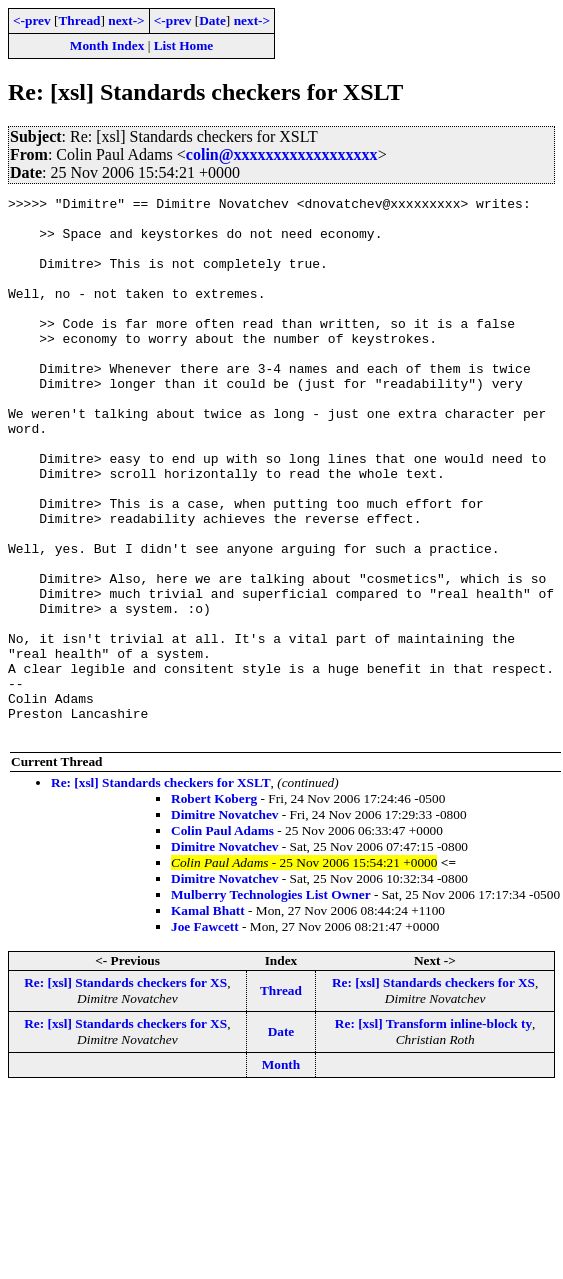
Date (212, 20)
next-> (126, 20)
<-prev (32, 20)
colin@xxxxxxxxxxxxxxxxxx (282, 154)
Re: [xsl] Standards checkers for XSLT (161, 890)
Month (281, 1172)
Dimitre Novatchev (224, 922)
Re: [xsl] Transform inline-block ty (433, 1131)
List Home (184, 45)
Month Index (107, 45)
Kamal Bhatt (208, 1018)
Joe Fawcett (205, 1034)
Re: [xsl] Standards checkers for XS (125, 1090)
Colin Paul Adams (222, 938)
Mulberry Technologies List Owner (271, 1002)
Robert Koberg (214, 906)
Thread (79, 20)
